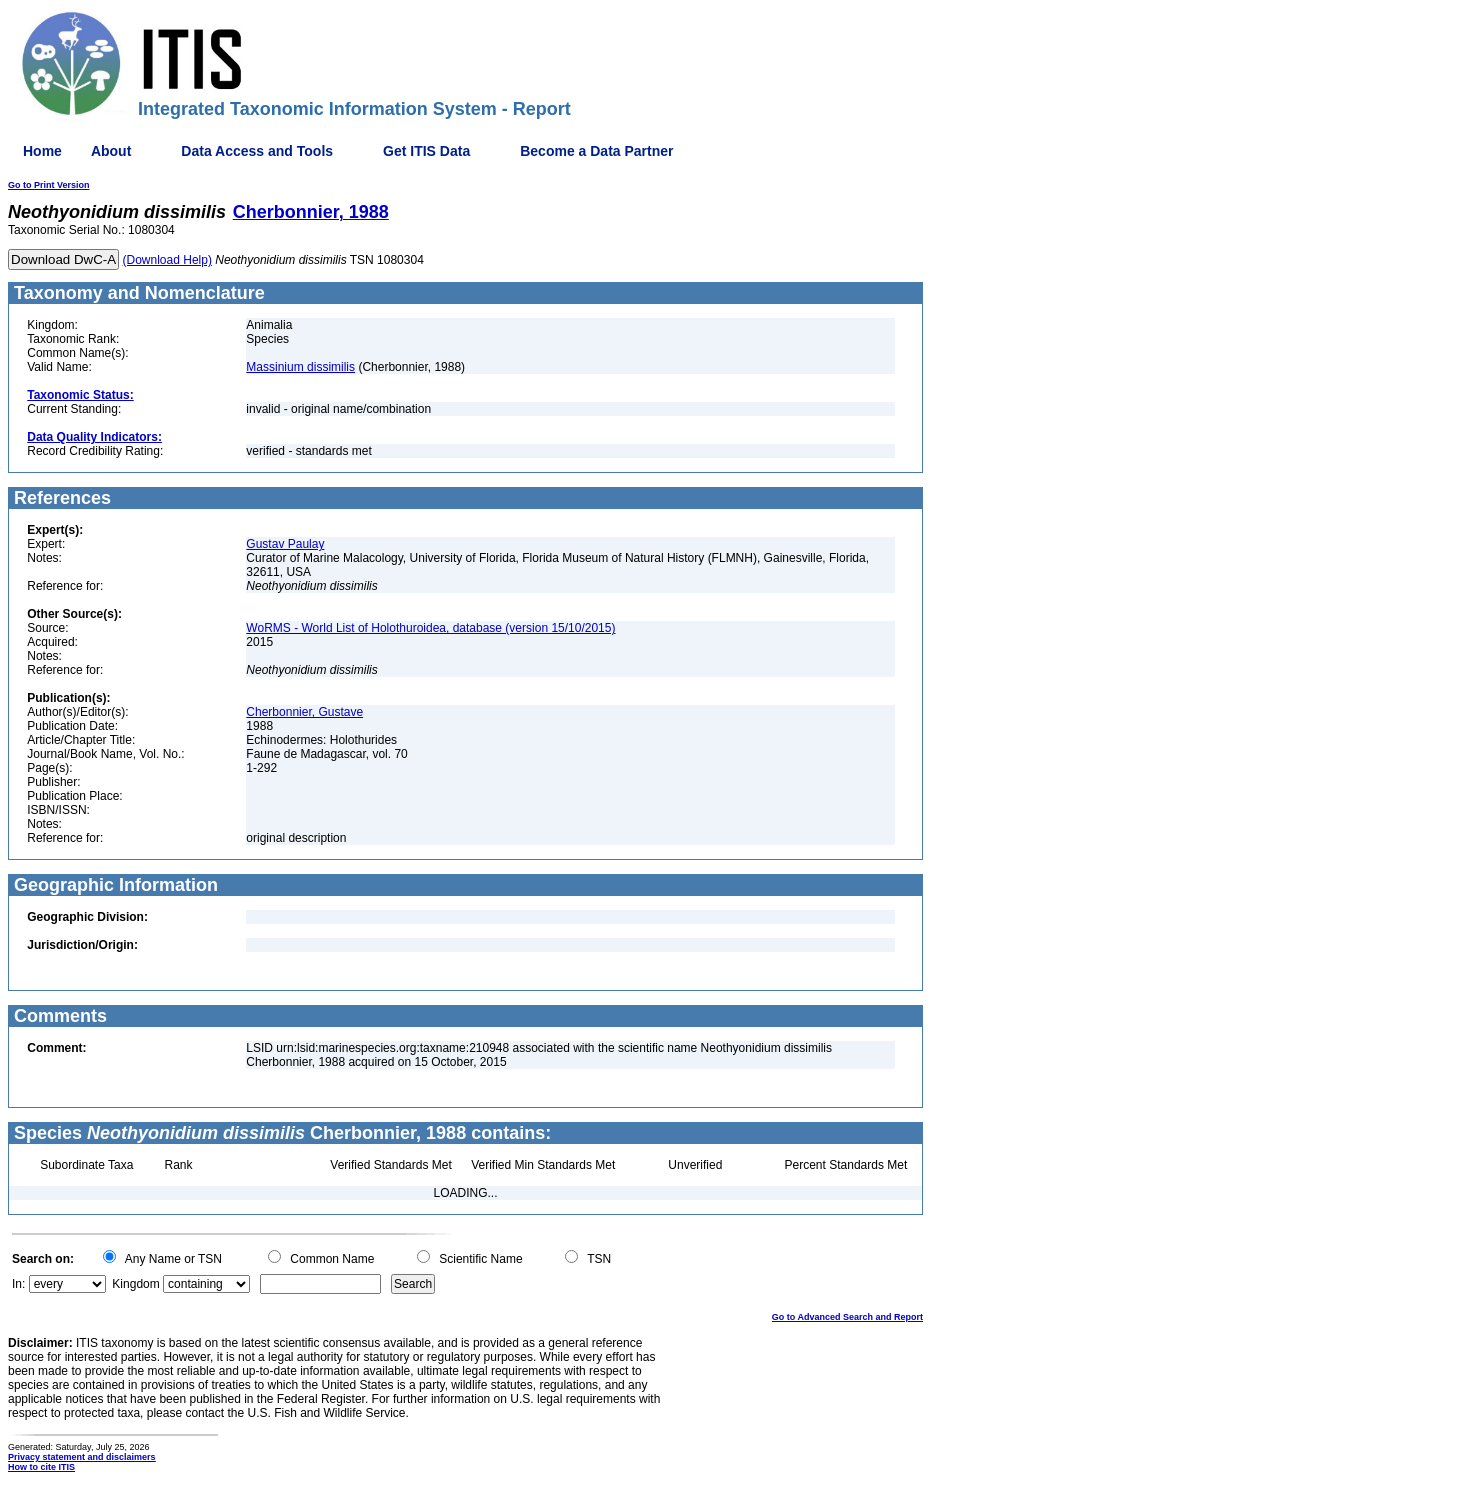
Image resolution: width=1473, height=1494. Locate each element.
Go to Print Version (49, 185)
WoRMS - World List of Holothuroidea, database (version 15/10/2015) (430, 628)
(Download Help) (167, 260)
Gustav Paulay (285, 544)
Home (42, 151)
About (111, 151)
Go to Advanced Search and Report (847, 1317)
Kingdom (135, 1284)
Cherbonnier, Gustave (304, 712)
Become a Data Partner (596, 151)
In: (18, 1284)
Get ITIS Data (426, 151)
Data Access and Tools (257, 151)
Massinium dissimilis (300, 367)
